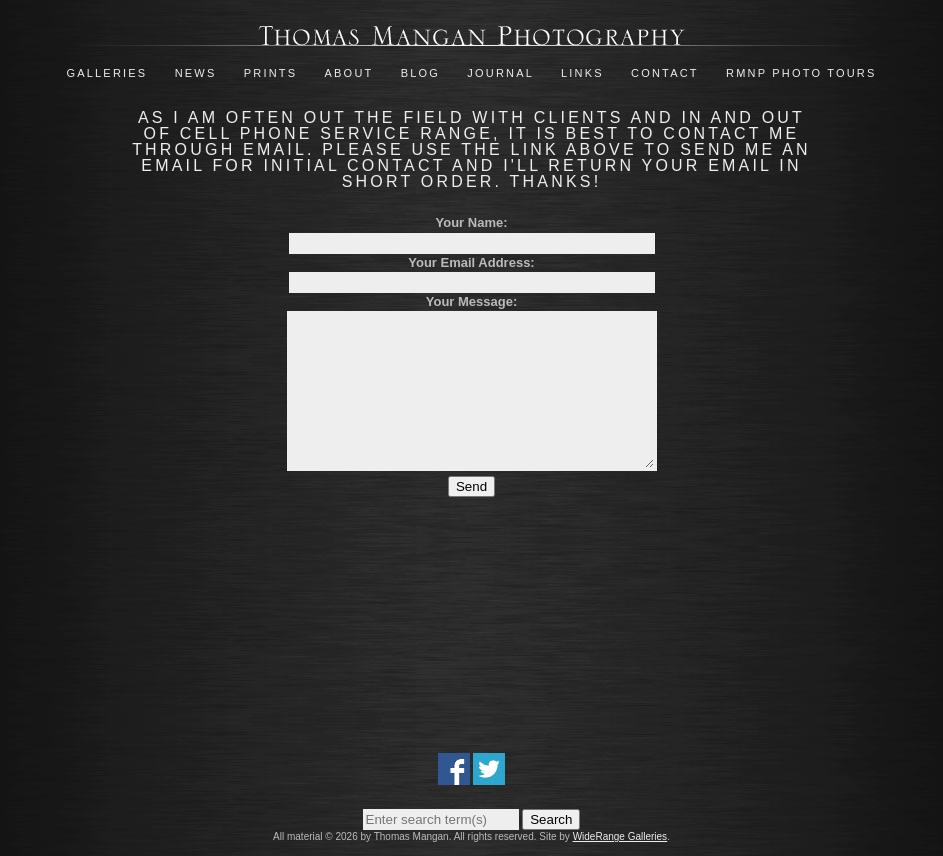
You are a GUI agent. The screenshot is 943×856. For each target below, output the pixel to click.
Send (471, 516)
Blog (420, 73)
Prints (271, 73)
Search (551, 819)
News (196, 73)
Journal (503, 73)
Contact (665, 73)
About (349, 73)
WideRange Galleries (620, 836)
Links (582, 73)
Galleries (106, 73)
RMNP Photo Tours (801, 73)
